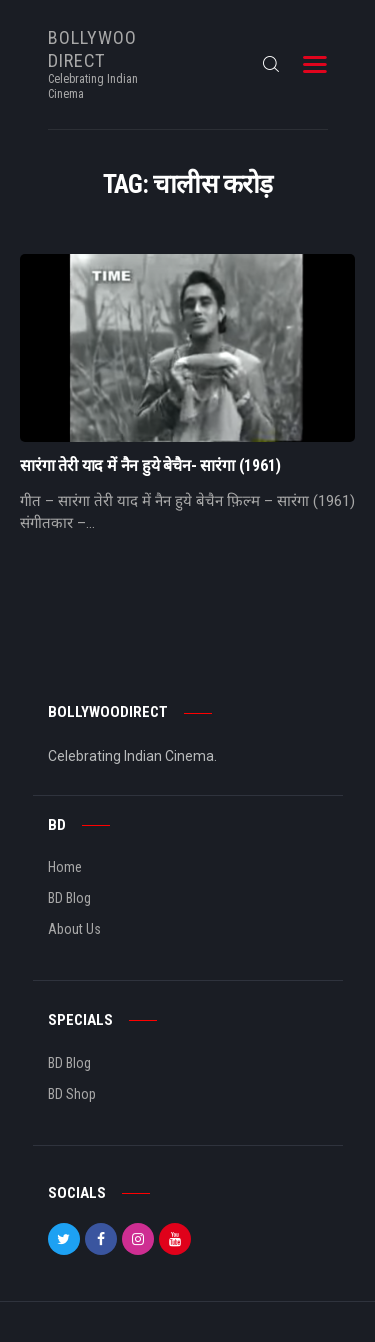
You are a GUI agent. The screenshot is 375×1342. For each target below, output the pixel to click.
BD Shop (72, 1094)
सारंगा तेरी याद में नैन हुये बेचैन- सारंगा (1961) (150, 466)
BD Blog (69, 898)
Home (65, 867)
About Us (74, 929)
